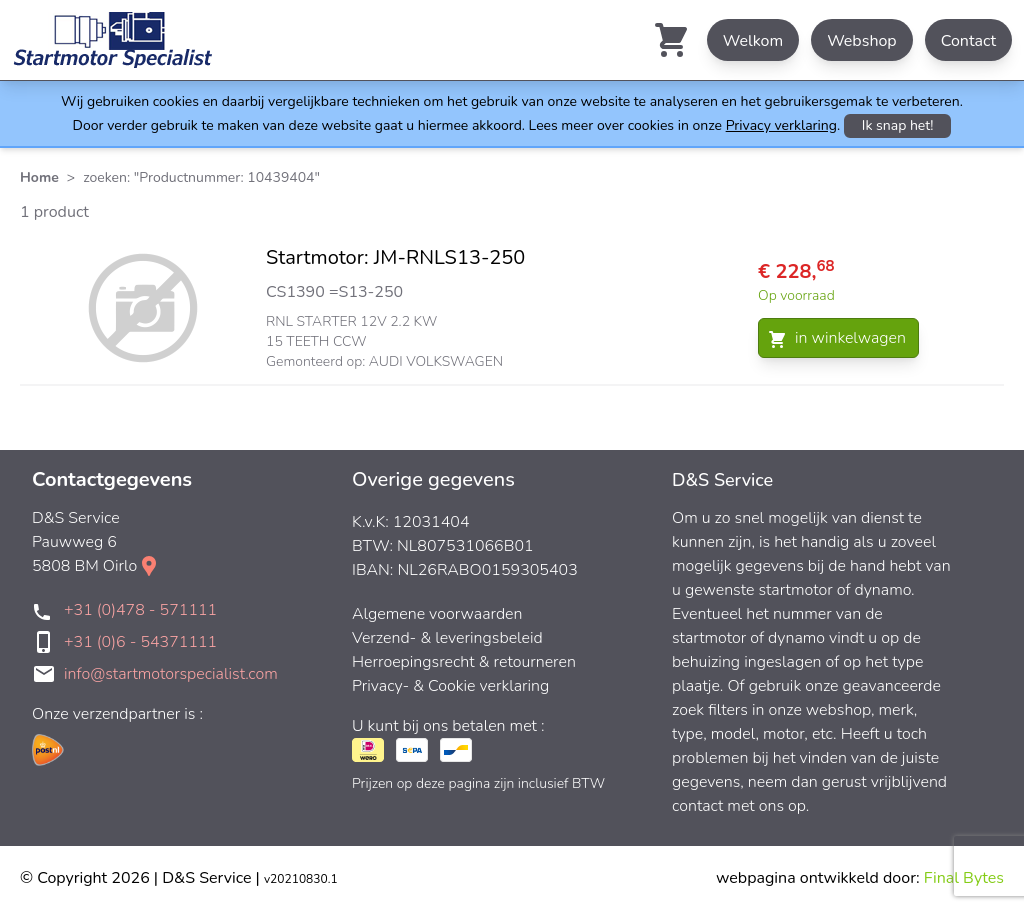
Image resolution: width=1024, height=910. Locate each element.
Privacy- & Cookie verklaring (450, 686)
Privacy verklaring (781, 125)
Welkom (753, 41)
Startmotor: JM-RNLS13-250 (395, 257)
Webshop (862, 41)
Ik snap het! (898, 125)
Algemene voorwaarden (437, 614)
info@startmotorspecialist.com (171, 674)
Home (39, 177)
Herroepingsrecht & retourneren (464, 662)
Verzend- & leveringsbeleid (447, 638)
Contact (968, 41)
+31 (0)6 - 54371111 (140, 642)
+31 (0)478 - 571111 (140, 610)
